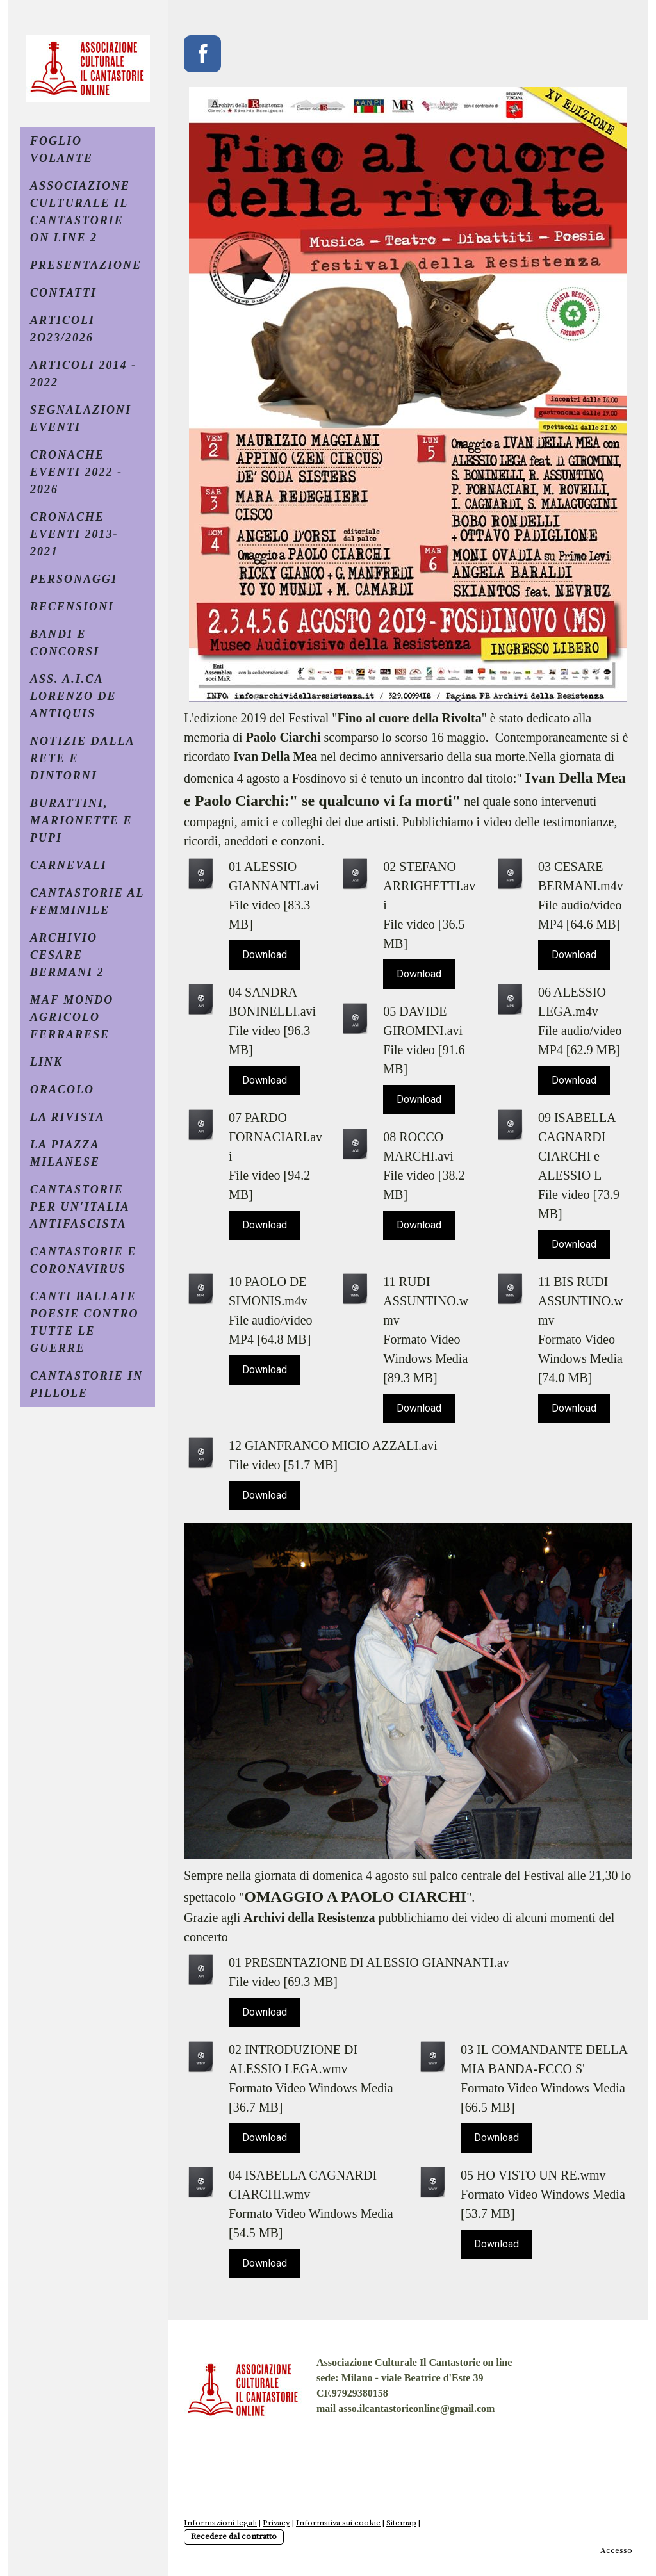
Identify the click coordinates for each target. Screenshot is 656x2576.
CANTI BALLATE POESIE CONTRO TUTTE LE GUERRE (84, 1322)
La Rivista (67, 1117)
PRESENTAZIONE (86, 265)
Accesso (616, 2550)
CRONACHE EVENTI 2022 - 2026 (76, 472)
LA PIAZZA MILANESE (65, 1153)
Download (264, 955)
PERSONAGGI (73, 579)
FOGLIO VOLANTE (61, 150)
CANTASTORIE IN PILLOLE (86, 1384)
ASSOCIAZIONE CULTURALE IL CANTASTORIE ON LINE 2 (80, 211)
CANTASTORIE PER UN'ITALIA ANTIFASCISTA (80, 1206)
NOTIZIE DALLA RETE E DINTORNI (82, 758)
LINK (46, 1062)
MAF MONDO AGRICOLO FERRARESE (71, 1017)
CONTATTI (63, 292)
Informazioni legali (220, 2523)
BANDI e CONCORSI (64, 643)
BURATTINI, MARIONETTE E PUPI (81, 820)
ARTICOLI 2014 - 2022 (83, 374)
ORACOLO (62, 1089)
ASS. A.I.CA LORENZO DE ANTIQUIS (73, 696)
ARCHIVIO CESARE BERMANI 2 (67, 955)
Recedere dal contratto (234, 2536)
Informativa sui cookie (338, 2523)
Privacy (276, 2523)
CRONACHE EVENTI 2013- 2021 (74, 534)
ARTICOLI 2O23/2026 (62, 329)
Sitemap (401, 2523)
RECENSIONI (72, 606)
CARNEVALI (68, 865)
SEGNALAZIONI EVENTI (80, 419)
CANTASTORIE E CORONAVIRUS (83, 1260)
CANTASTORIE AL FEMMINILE (87, 901)
